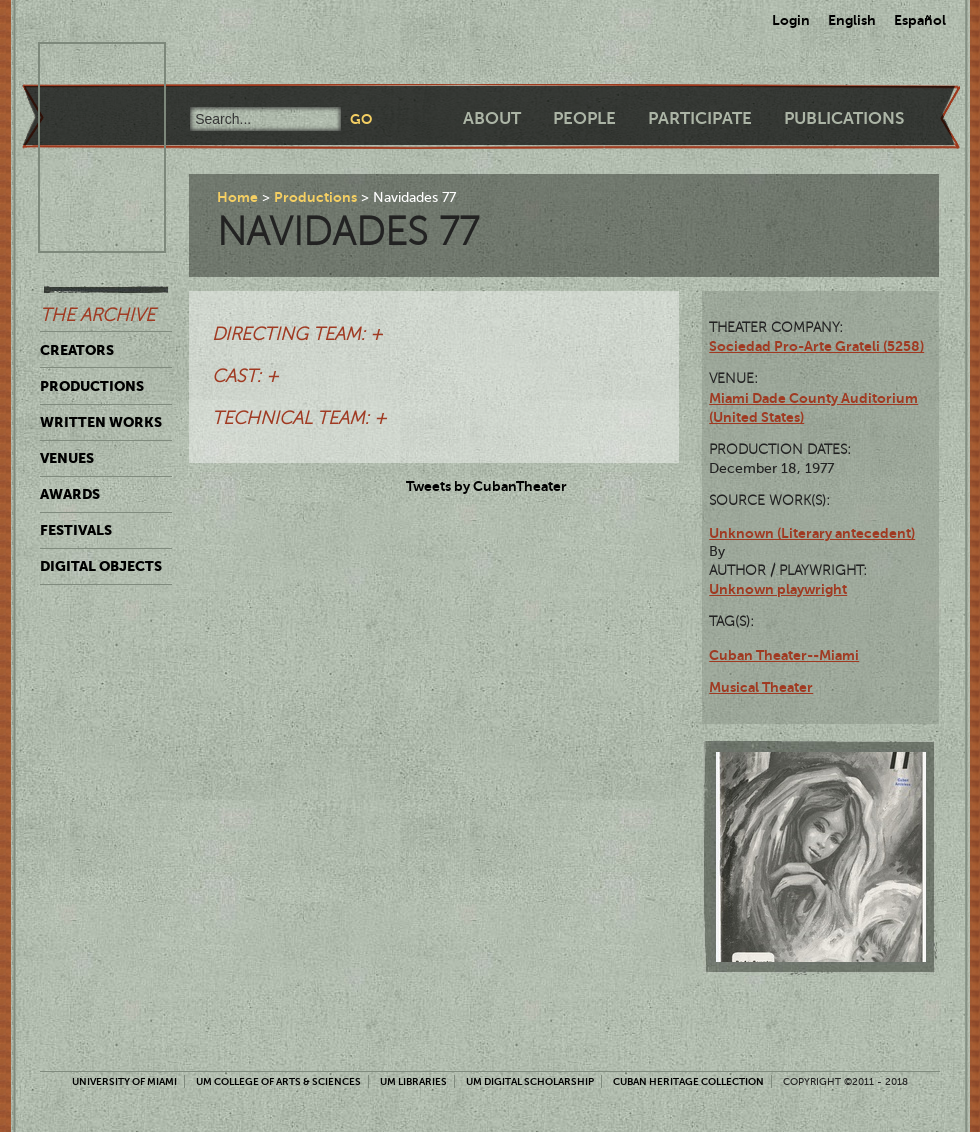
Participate (700, 118)
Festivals (76, 530)
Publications (844, 118)
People (584, 118)
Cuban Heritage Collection (688, 1081)
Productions (92, 386)
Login (791, 20)
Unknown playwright (778, 589)
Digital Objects (101, 566)
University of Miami (124, 1081)
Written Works (101, 422)
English (852, 20)
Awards (70, 494)
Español (920, 20)
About (492, 118)
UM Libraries (413, 1081)
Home (237, 197)
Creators (77, 350)
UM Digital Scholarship (530, 1081)
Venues (67, 458)
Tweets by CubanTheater (486, 486)
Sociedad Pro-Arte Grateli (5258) (816, 346)
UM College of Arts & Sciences (278, 1081)
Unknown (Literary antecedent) (812, 533)
